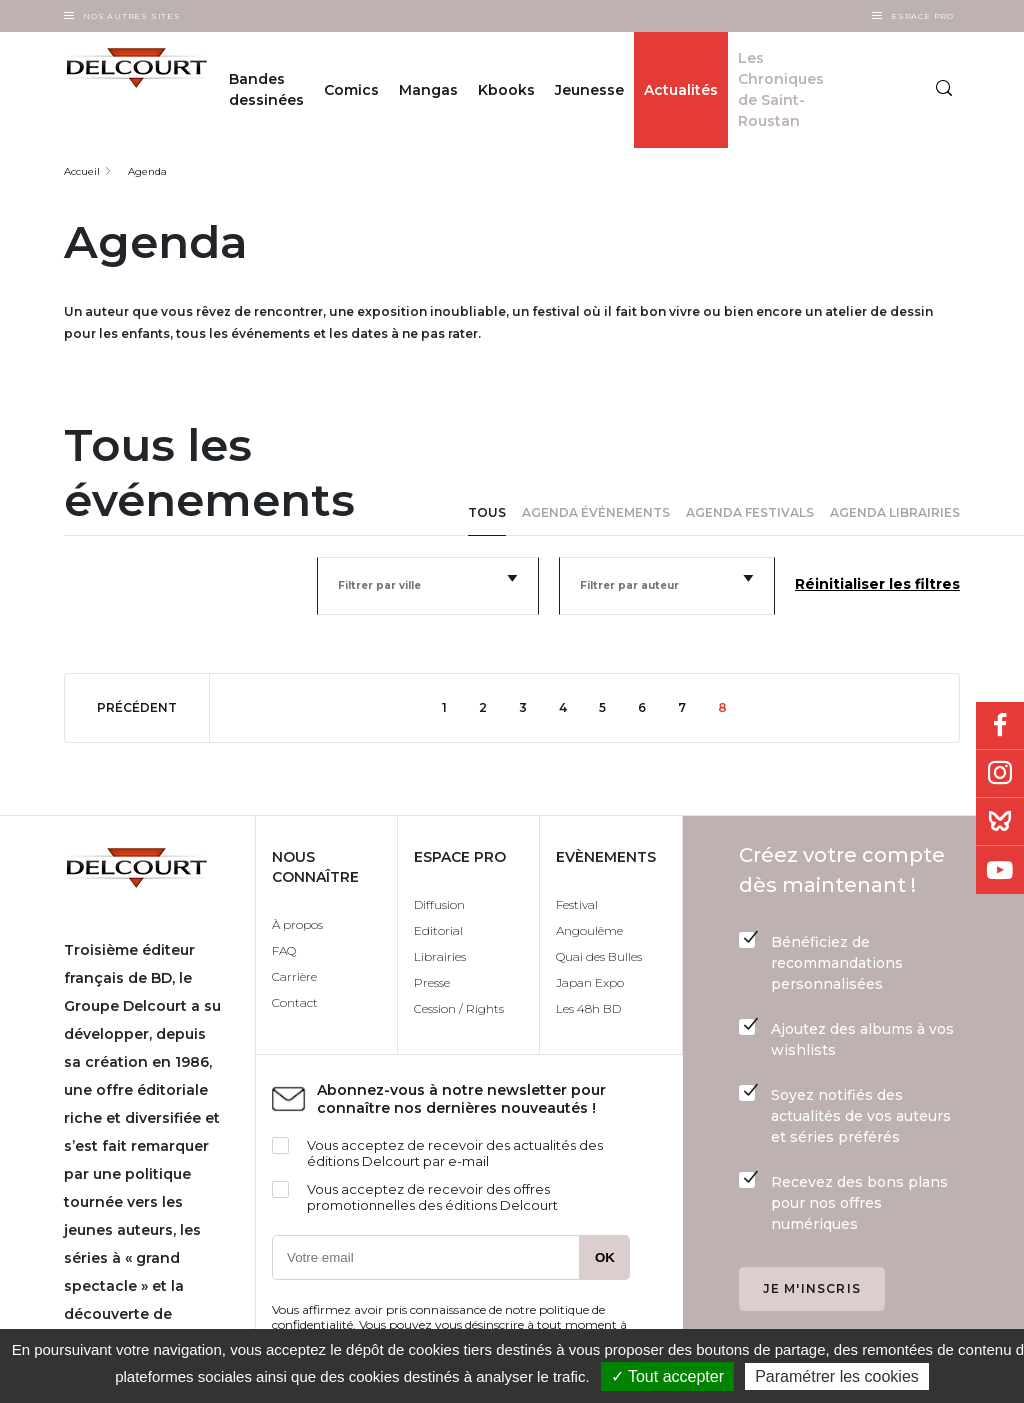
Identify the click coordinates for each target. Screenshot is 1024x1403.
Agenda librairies (895, 512)
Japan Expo (590, 982)
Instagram (1000, 774)
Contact (295, 1002)
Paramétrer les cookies (837, 1376)
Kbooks (506, 90)
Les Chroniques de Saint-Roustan (781, 89)
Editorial (438, 930)
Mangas (428, 90)
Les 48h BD (588, 1008)
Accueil (82, 171)
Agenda (147, 171)
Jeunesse (589, 90)
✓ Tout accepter (667, 1376)
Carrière (294, 976)
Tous (487, 512)
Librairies (440, 956)
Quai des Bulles (599, 956)
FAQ (284, 950)
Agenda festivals (750, 512)
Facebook (1000, 726)
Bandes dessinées (266, 89)
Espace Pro (922, 16)
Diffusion (439, 904)
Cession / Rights (459, 1008)
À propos (297, 924)
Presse (432, 982)
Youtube (1000, 870)
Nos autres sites (132, 16)
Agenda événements (596, 512)
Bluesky (1000, 822)
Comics (351, 90)
